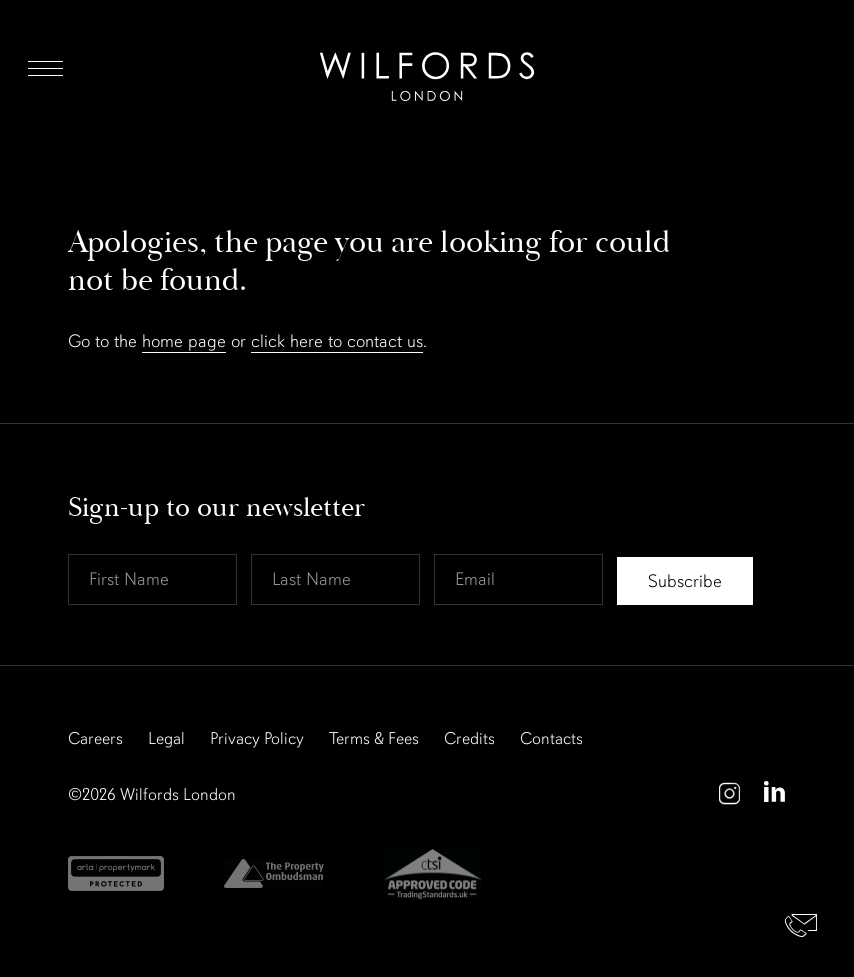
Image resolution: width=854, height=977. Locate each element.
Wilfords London (178, 794)
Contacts (551, 738)
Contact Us (801, 924)
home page (184, 341)
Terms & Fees (374, 738)
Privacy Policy (257, 738)
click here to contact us (337, 341)
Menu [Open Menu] (45, 68)
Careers (95, 738)
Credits (469, 738)
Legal (166, 738)
